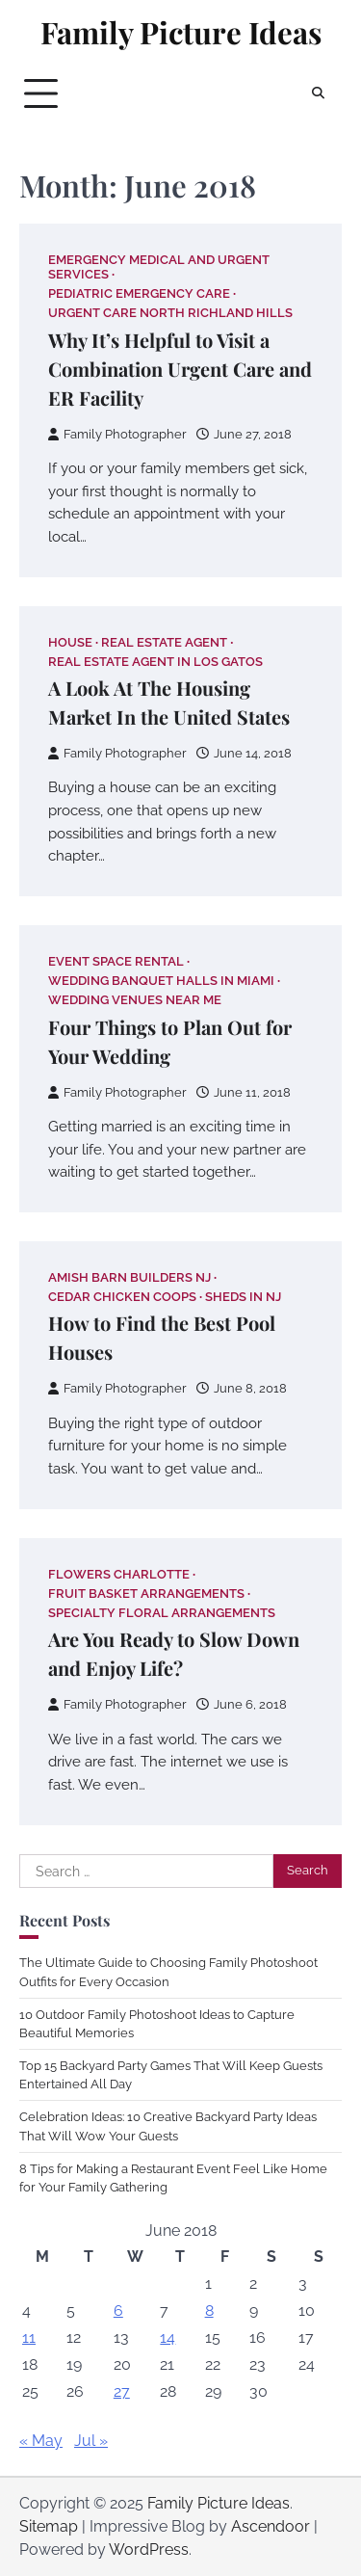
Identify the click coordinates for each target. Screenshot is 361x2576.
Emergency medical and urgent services (159, 266)
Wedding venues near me (134, 1000)
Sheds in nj (243, 1296)
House (70, 642)
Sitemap (48, 2526)
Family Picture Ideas (181, 32)
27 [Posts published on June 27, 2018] (122, 2391)
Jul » (91, 2440)
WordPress (149, 2549)
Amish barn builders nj (129, 1277)
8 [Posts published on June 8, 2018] (209, 2310)
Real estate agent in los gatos (155, 661)
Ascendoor (270, 2526)
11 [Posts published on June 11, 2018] (29, 2337)
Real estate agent (164, 642)
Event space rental (116, 961)
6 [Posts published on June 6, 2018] (118, 2310)
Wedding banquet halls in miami (161, 980)
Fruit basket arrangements (146, 1593)
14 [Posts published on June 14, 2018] (167, 2337)
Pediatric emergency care (139, 293)
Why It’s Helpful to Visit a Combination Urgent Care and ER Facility (180, 369)
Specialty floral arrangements (161, 1613)
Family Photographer (117, 434)
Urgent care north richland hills (170, 312)
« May (41, 2440)
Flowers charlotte (119, 1574)
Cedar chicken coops (122, 1296)
